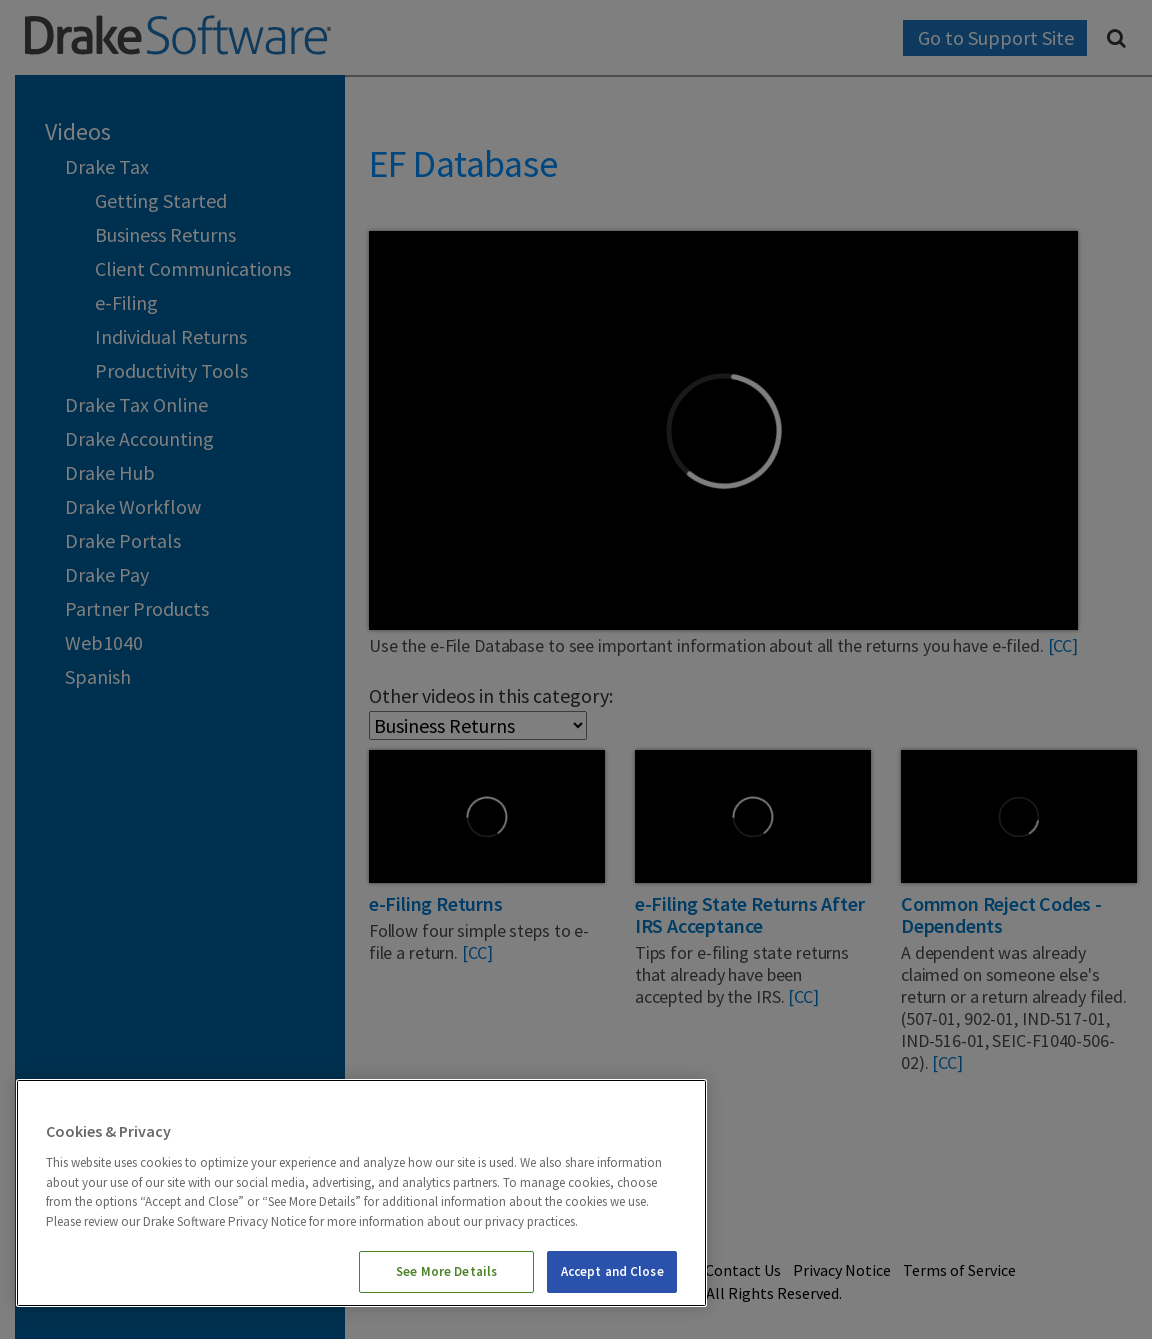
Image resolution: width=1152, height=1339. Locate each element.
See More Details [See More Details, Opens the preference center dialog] (446, 1271)
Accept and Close (612, 1271)
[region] (361, 1193)
